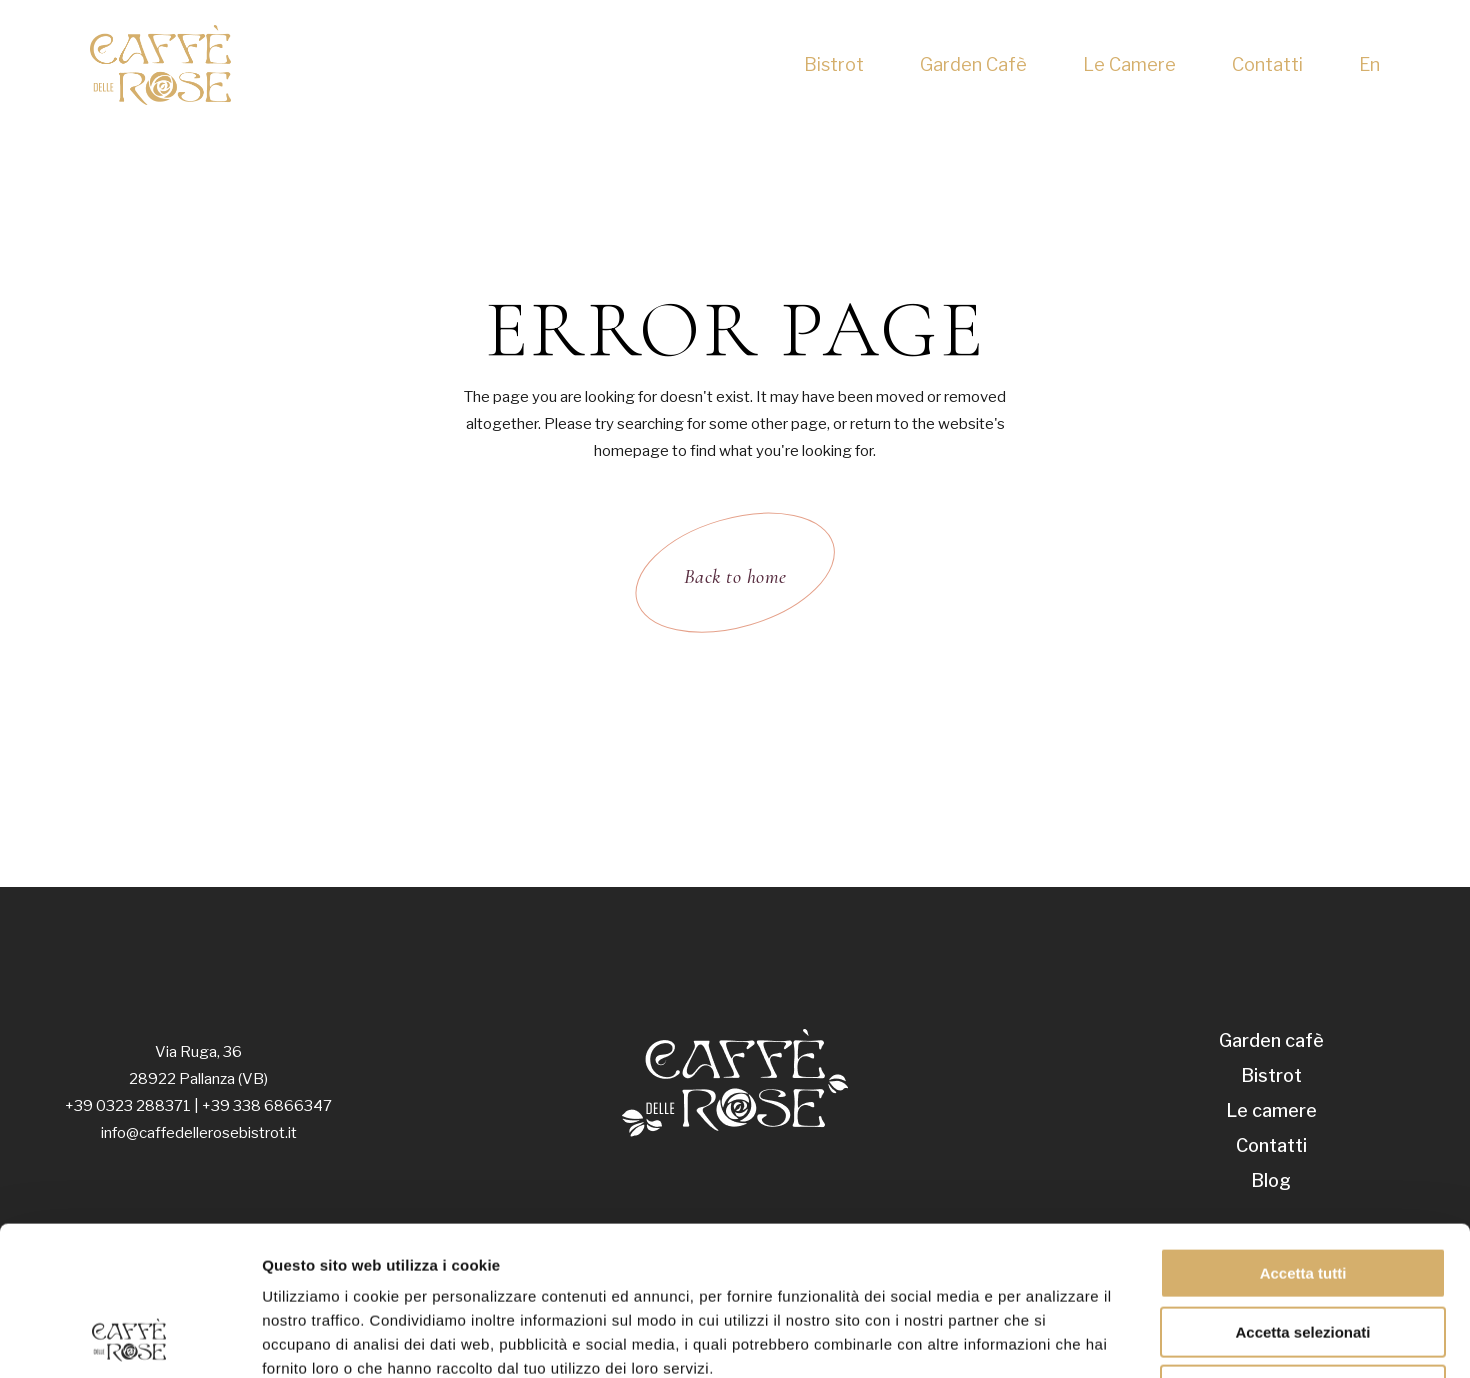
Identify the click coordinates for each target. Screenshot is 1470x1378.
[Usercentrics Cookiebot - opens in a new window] (129, 1339)
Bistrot (1271, 1075)
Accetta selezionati (1302, 1192)
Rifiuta (1303, 1250)
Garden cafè (1271, 1040)
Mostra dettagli (1052, 1338)
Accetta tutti (1303, 1133)
